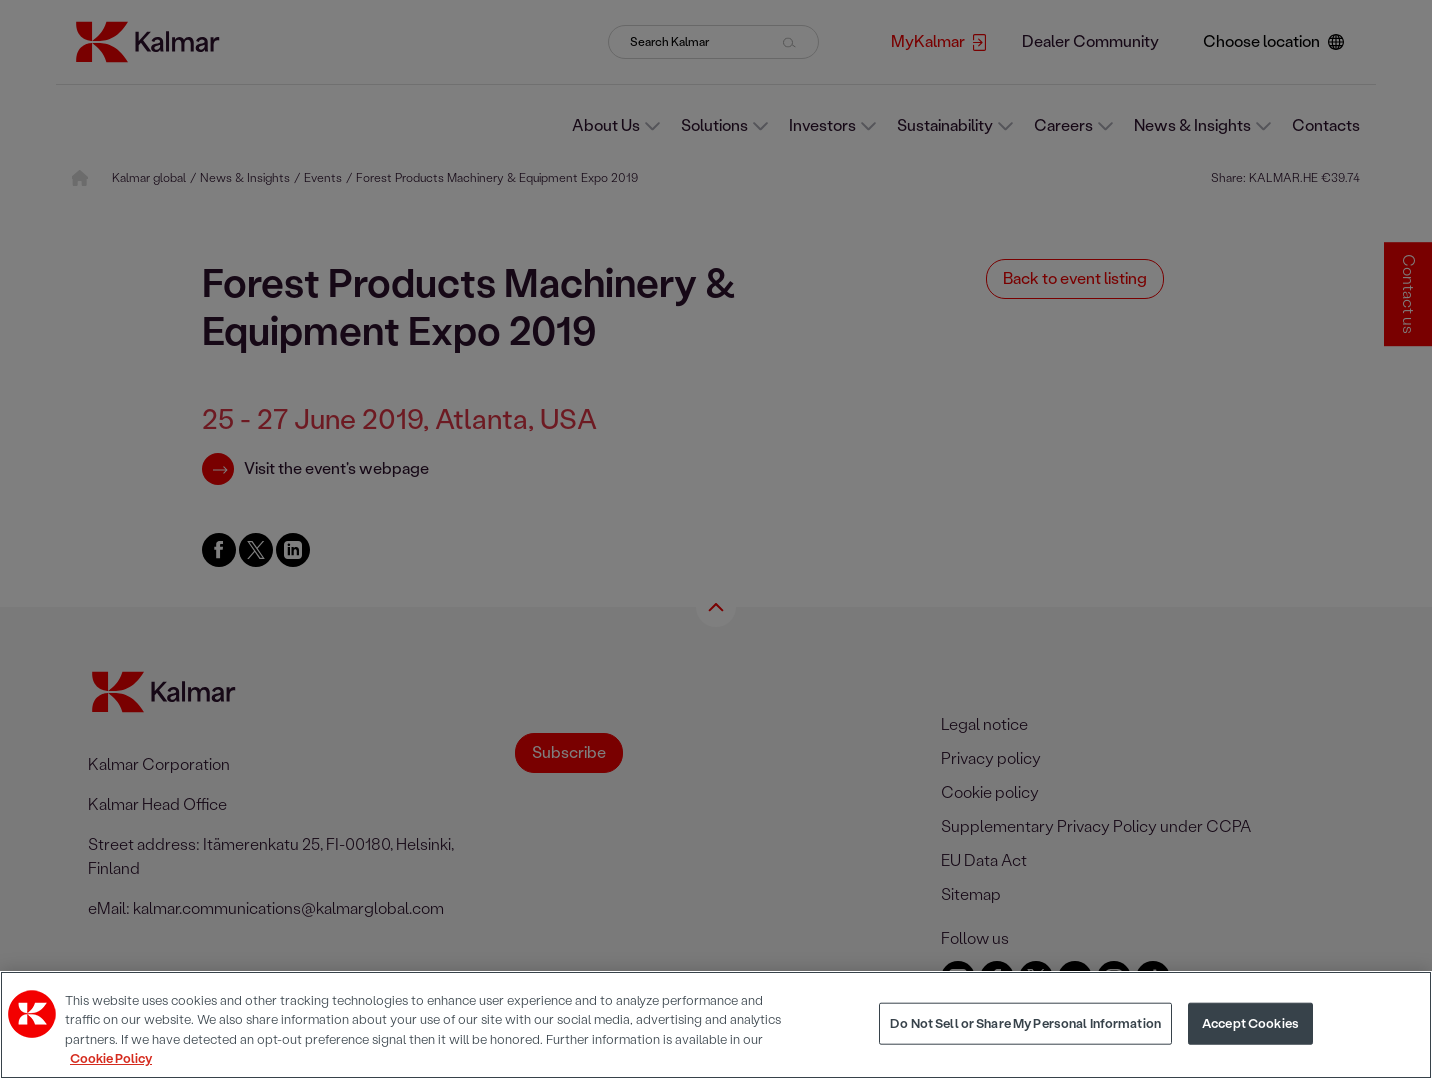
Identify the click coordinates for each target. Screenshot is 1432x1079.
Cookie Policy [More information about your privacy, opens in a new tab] (111, 1058)
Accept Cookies (1250, 1023)
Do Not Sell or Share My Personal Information (1025, 1023)
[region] (716, 1025)
